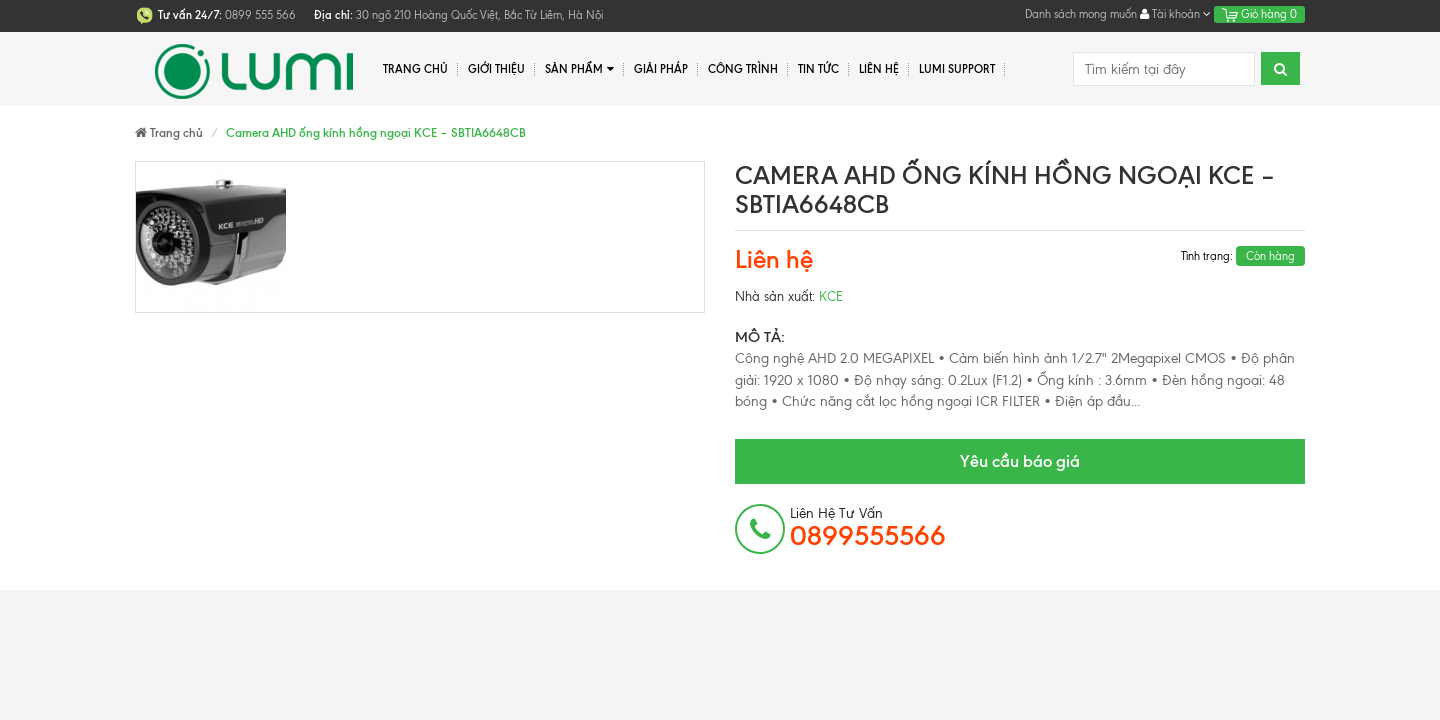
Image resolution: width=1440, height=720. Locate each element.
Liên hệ (879, 69)
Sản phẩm (579, 69)
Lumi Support (957, 69)
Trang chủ (415, 69)
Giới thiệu (496, 69)
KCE (831, 296)
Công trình (743, 69)
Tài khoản (1175, 14)
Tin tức (818, 69)
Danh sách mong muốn (1081, 14)
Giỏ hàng (1259, 14)
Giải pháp (661, 69)
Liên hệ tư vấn (868, 528)
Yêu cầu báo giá (1020, 461)
